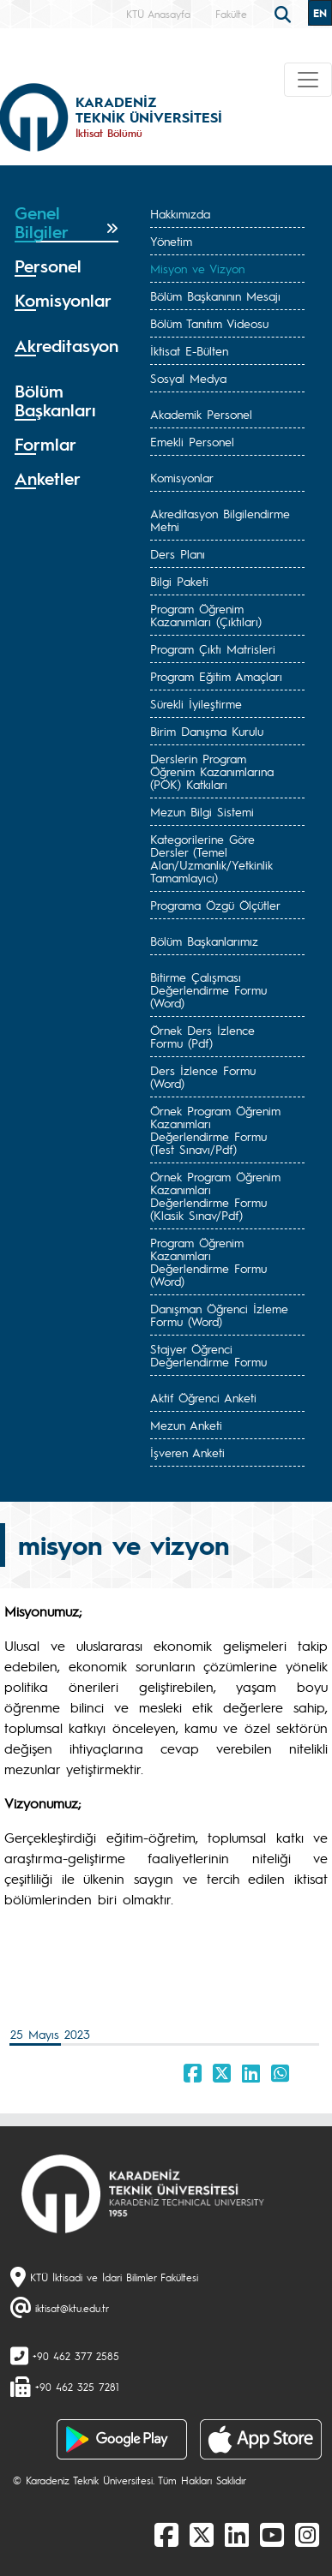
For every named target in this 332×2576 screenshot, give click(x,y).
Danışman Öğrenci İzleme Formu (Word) (219, 1314)
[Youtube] (272, 2534)
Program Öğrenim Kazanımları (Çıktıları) (206, 615)
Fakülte (231, 14)
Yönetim (171, 240)
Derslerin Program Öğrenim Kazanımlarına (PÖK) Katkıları (212, 771)
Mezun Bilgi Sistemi (202, 811)
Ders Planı (177, 553)
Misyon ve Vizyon (197, 268)
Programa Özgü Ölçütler (215, 904)
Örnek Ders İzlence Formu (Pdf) (202, 1036)
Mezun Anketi (186, 1424)
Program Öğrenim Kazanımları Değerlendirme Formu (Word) (208, 1261)
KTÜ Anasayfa (158, 14)
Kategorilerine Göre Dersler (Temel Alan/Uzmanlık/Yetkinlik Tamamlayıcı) (211, 858)
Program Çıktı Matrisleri (212, 648)
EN (320, 13)
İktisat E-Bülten (189, 350)
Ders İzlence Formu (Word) (203, 1076)
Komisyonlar (182, 477)
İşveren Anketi (187, 1452)
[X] (202, 2534)
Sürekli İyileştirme (196, 703)
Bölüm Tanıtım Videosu (209, 323)
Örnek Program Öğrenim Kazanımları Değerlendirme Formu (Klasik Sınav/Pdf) (215, 1195)
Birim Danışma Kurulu (206, 730)
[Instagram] (307, 2534)
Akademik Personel (201, 413)
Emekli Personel (192, 441)
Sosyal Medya (188, 378)
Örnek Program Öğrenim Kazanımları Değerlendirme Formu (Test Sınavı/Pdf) (215, 1130)
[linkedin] (237, 2534)
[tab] (66, 222)
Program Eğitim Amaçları (216, 676)
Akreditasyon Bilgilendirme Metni (220, 519)
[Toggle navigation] (308, 80)
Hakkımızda (180, 213)
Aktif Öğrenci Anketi (203, 1397)
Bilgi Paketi (179, 581)
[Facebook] (166, 2534)
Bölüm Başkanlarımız (204, 940)
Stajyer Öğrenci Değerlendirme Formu (208, 1355)
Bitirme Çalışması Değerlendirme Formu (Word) (208, 989)
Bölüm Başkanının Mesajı (215, 295)
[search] (285, 13)
